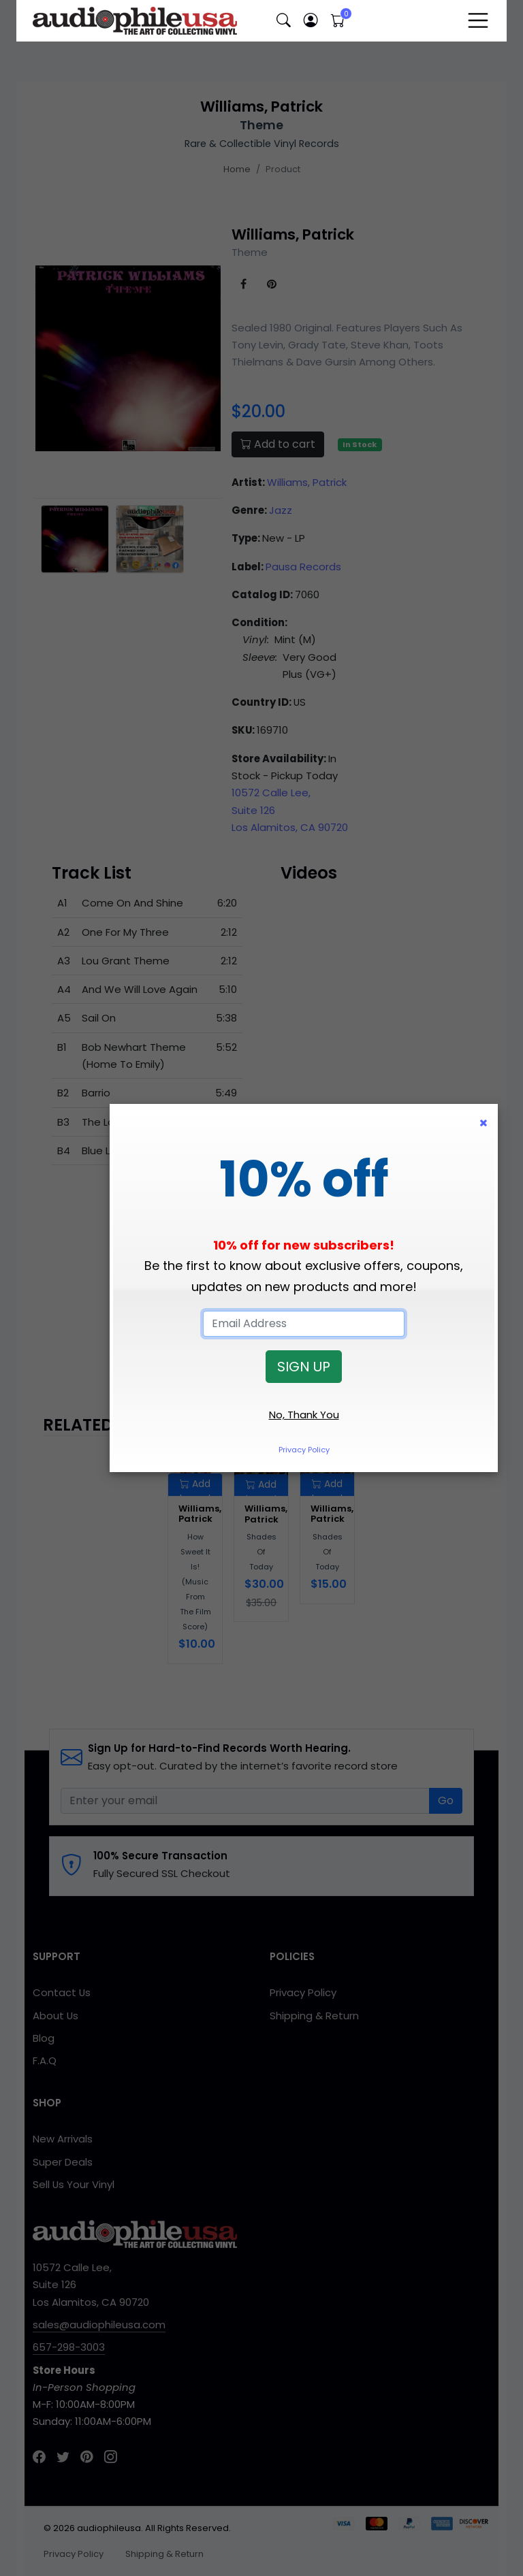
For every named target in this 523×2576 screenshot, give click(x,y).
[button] (283, 20)
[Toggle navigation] (478, 20)
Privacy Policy (304, 1449)
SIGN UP (303, 1366)
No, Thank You (304, 1414)
